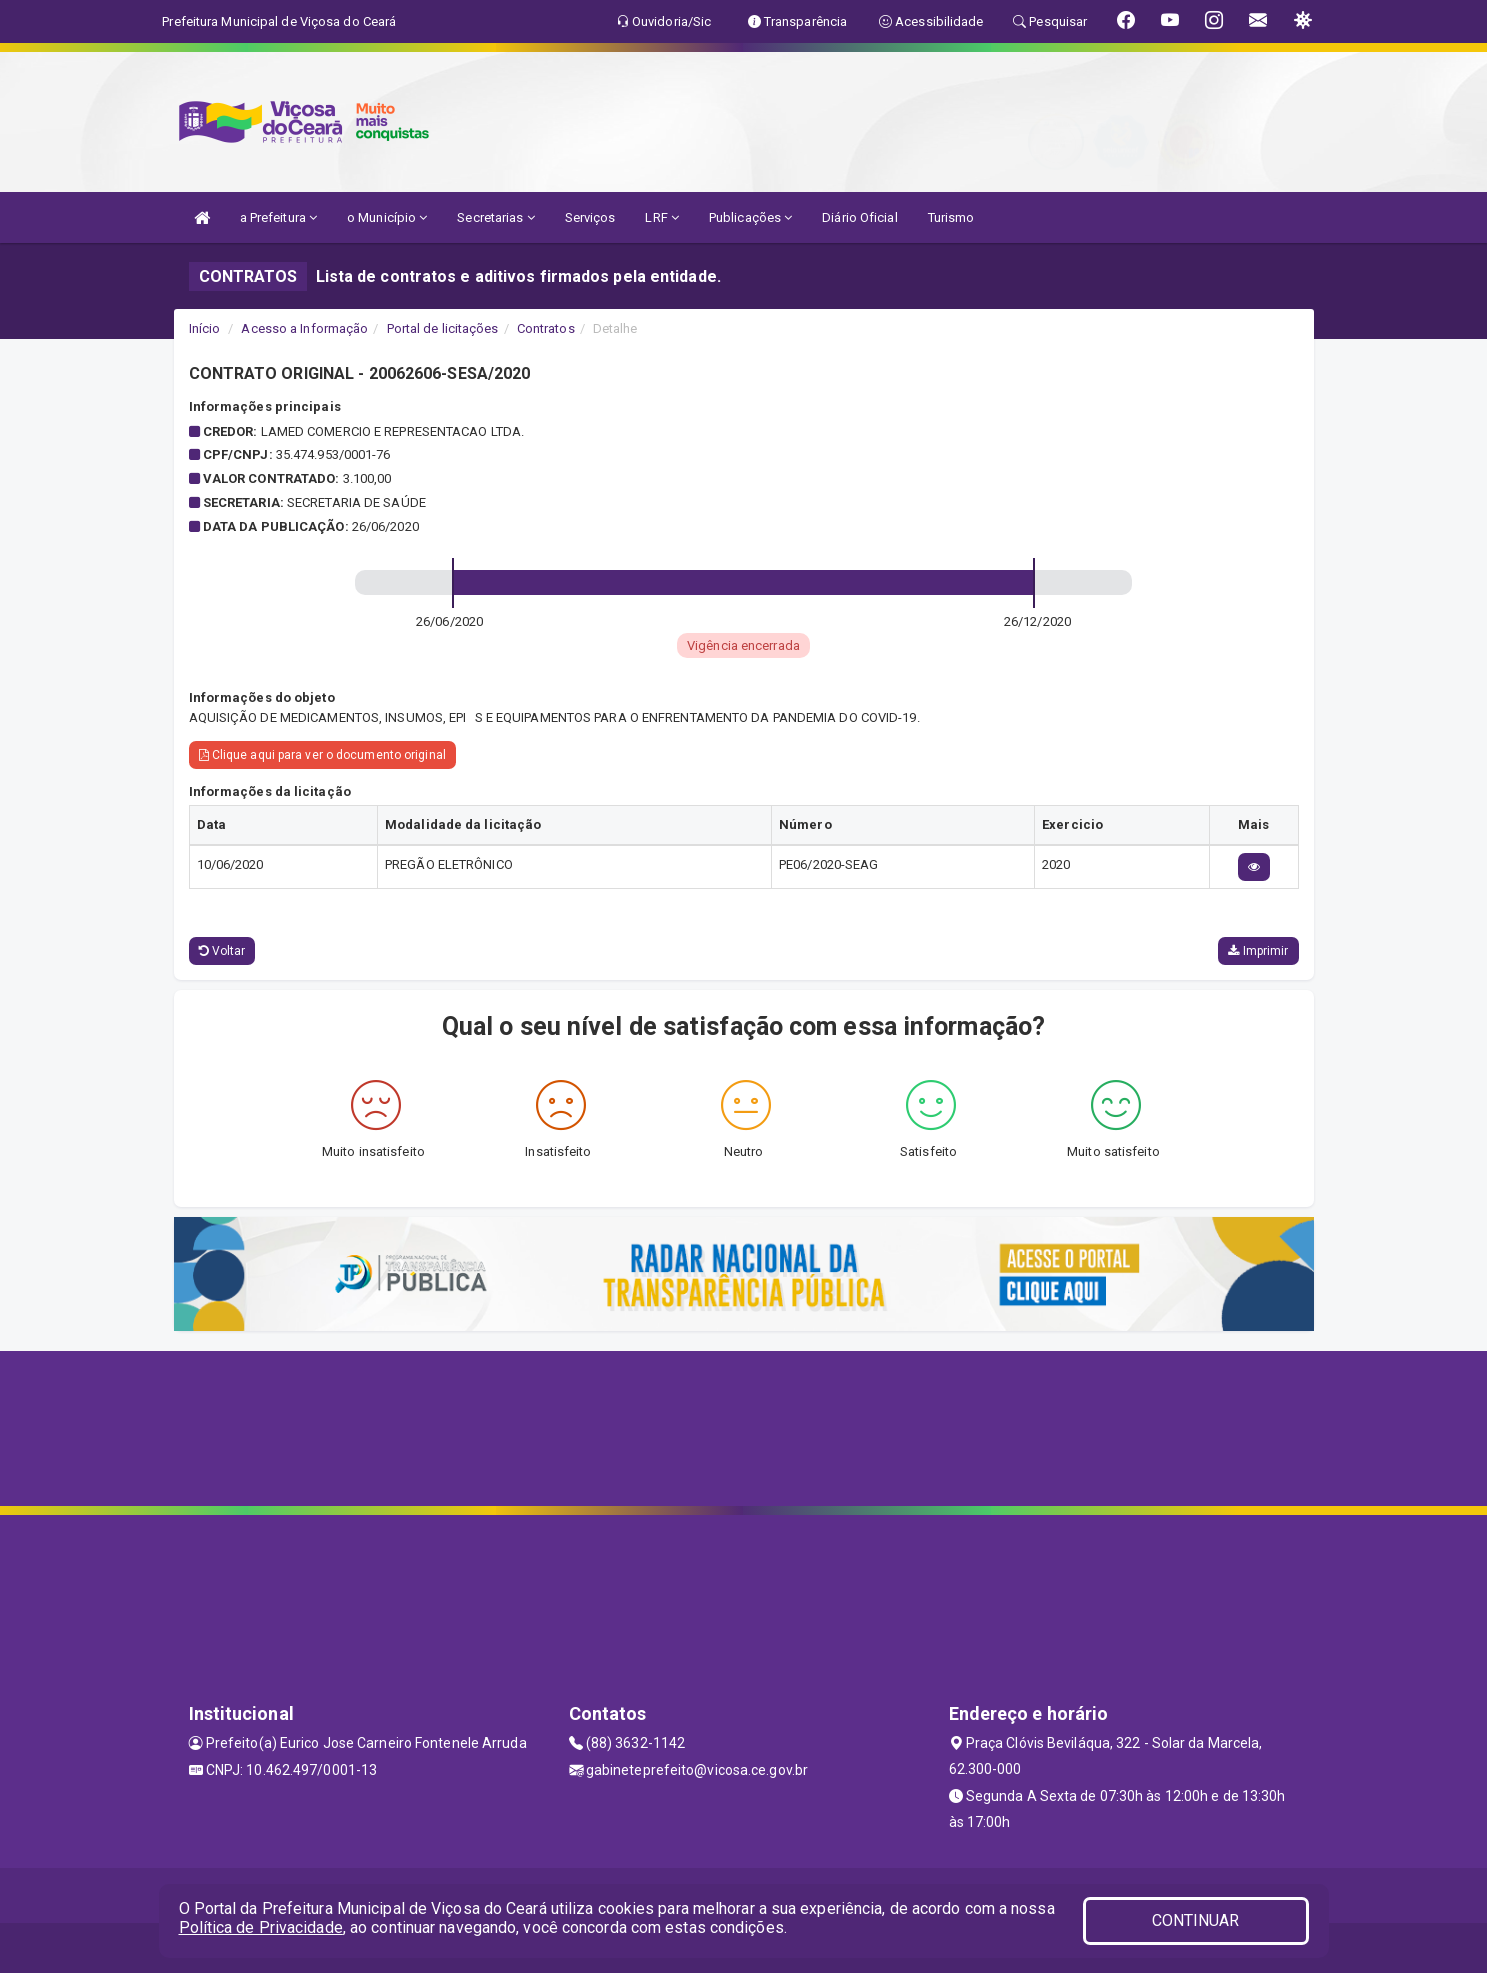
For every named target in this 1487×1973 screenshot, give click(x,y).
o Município (387, 217)
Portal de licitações (443, 328)
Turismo (951, 217)
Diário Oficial (859, 217)
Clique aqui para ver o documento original (322, 755)
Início (205, 328)
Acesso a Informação (304, 328)
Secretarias (495, 217)
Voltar (222, 951)
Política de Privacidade (261, 1927)
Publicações (750, 217)
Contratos (546, 328)
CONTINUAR (1196, 1920)
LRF (662, 217)
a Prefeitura (278, 217)
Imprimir (1258, 951)
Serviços (590, 217)
